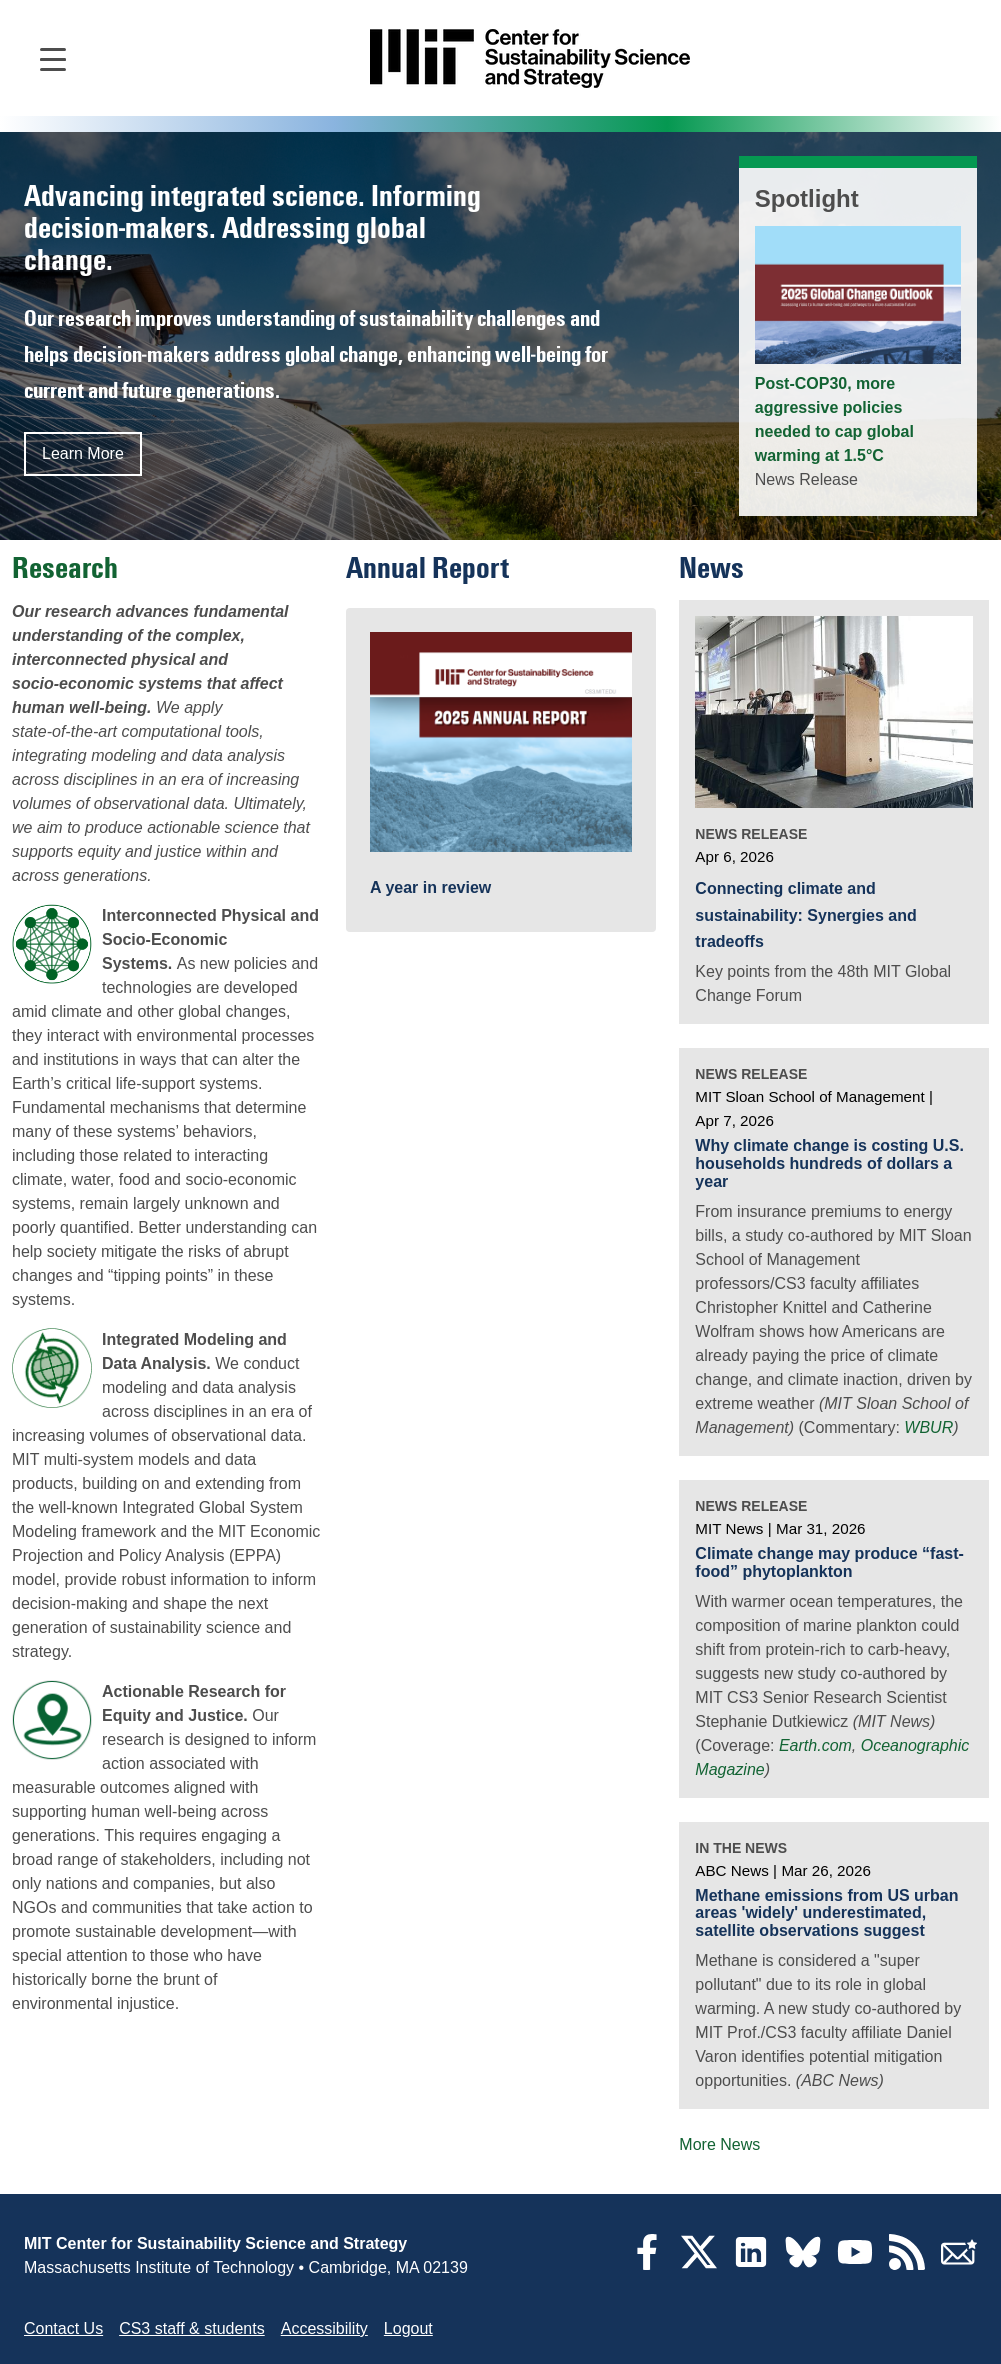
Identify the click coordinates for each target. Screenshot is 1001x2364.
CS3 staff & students (192, 2328)
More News (719, 2144)
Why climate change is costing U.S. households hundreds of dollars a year (829, 1163)
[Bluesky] (803, 2264)
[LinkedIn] (751, 2264)
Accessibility (324, 2328)
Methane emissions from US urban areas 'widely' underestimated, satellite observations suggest (826, 1913)
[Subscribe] (959, 2264)
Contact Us (63, 2328)
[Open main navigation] (53, 58)
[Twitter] (699, 2264)
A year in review (430, 887)
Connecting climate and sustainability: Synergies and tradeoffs (805, 915)
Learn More (83, 453)
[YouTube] (855, 2264)
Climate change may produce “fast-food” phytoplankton (829, 1562)
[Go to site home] (530, 58)
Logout (408, 2328)
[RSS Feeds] (907, 2264)
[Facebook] (647, 2264)
